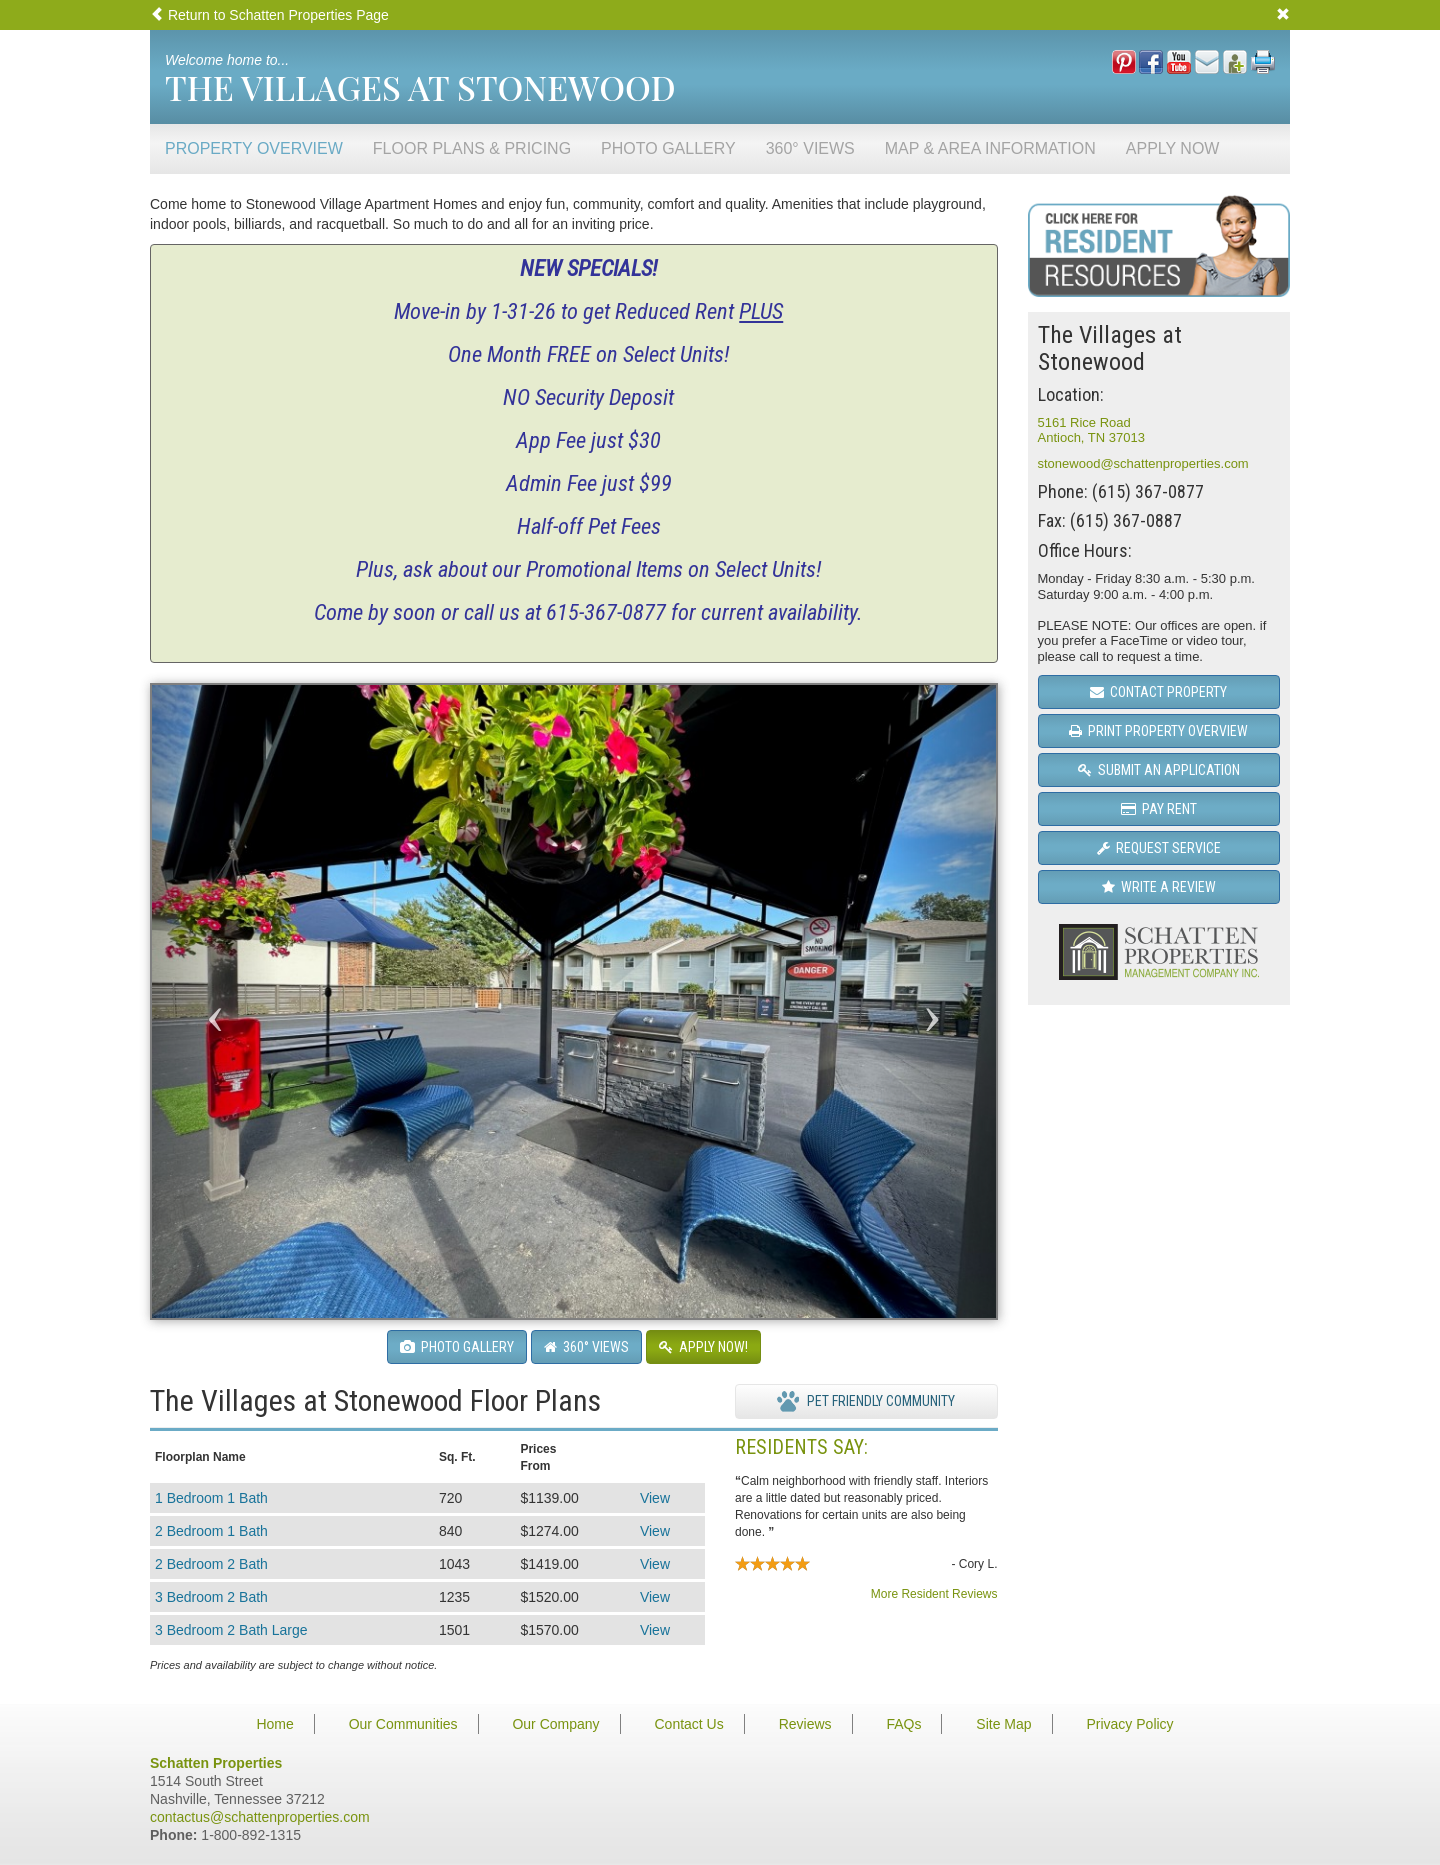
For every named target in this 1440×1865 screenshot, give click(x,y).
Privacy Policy (1129, 1724)
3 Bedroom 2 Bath (211, 1597)
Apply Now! (703, 1347)
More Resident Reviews (934, 1594)
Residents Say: (801, 1447)
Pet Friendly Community (866, 1401)
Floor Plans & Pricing (472, 148)
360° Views (810, 148)
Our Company (555, 1724)
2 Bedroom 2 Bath (211, 1564)
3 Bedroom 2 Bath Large (231, 1630)
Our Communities (403, 1724)
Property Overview (254, 148)
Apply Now (1173, 148)
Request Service (1159, 848)
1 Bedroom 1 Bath (211, 1498)
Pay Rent (1159, 809)
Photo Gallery (668, 148)
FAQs (903, 1724)
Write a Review (1159, 887)
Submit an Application (1159, 770)
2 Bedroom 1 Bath (211, 1531)
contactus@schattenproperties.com (260, 1817)
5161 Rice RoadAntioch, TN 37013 (1091, 430)
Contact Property (1158, 692)
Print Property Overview (1158, 731)
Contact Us (688, 1724)
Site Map (1003, 1724)
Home (274, 1724)
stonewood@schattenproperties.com (1143, 463)
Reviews (805, 1724)
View (655, 1498)
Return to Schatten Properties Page (269, 15)
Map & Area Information (990, 148)
